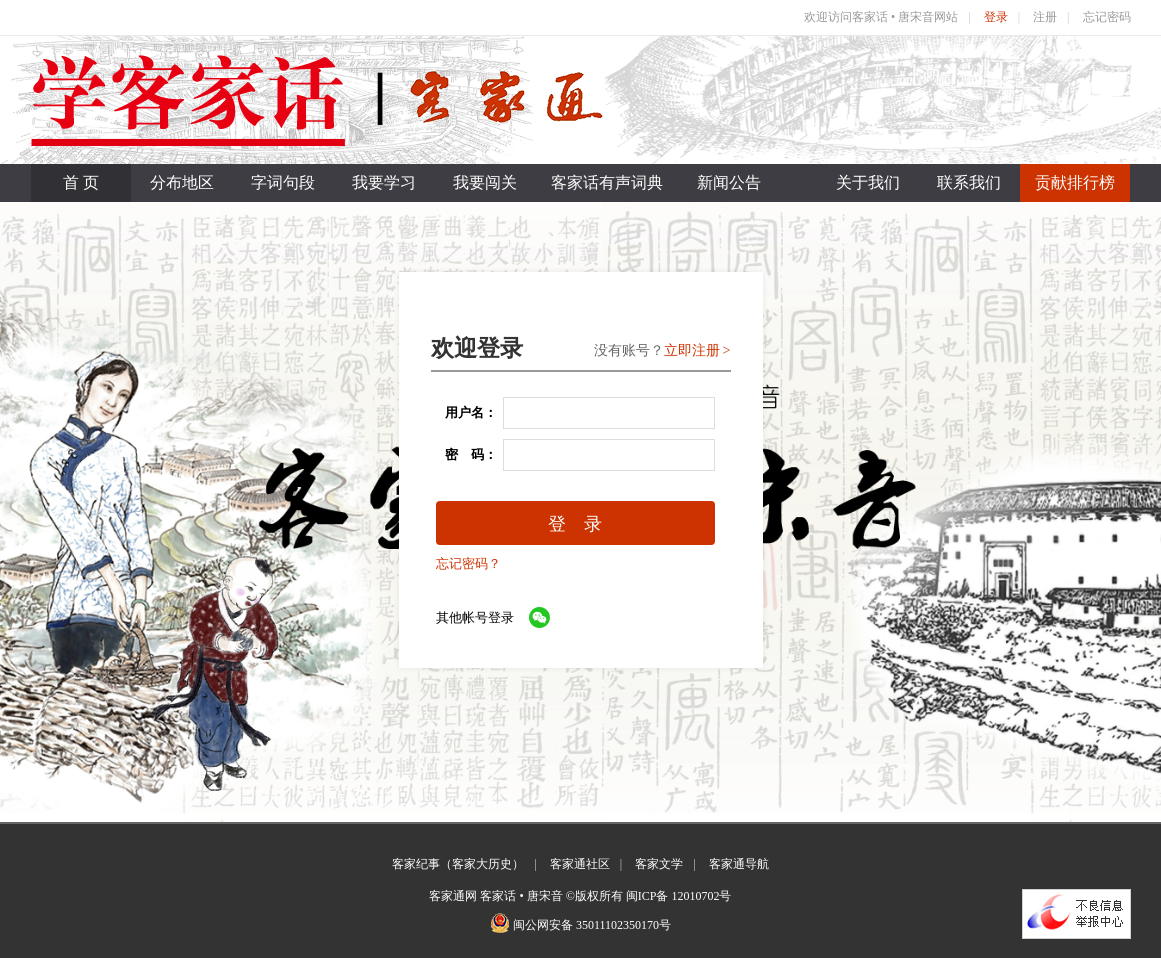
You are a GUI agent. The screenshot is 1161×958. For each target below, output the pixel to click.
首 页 (81, 182)
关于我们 (868, 182)
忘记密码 (1107, 17)
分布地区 (182, 182)
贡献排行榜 (1075, 182)
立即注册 (692, 350)
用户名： (464, 412)
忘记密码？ (468, 563)
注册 (1045, 17)
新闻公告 (729, 182)
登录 (996, 17)
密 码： (464, 454)
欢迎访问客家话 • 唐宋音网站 (881, 17)
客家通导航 (739, 864)
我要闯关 (485, 182)
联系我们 (969, 182)
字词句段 (283, 182)
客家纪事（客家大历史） (458, 864)
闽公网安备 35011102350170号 (592, 925)
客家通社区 (580, 864)
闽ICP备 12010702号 (679, 896)
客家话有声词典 (607, 182)
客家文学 (659, 864)
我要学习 (384, 182)
